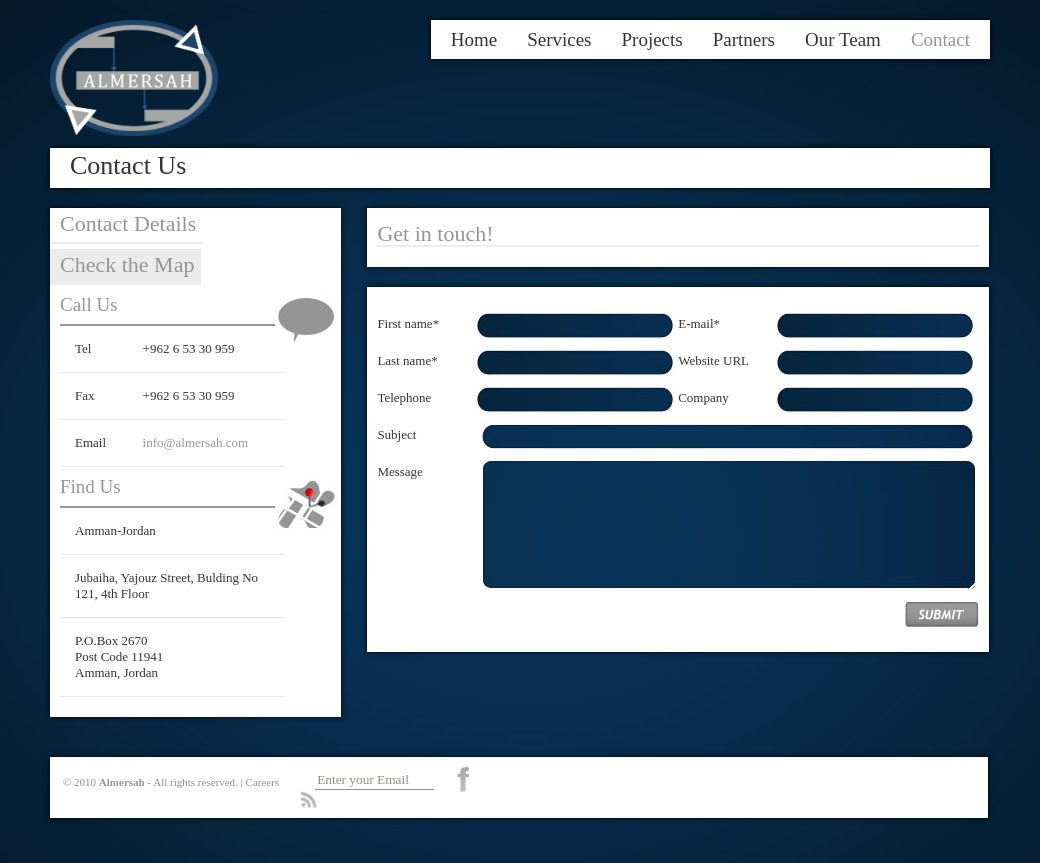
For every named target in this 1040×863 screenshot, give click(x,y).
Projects (652, 39)
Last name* (407, 360)
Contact (940, 39)
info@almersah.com (195, 442)
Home (474, 39)
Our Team (843, 39)
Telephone (404, 397)
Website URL (713, 360)
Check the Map (127, 264)
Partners (744, 39)
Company (703, 397)
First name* (408, 323)
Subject (396, 434)
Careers (263, 782)
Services (559, 39)
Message (400, 471)
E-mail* (699, 323)
